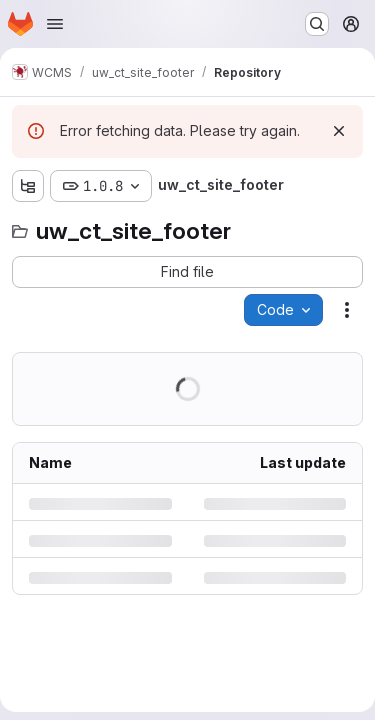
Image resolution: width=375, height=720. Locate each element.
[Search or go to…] (317, 24)
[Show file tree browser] (28, 186)
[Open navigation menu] (55, 24)
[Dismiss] (339, 131)
